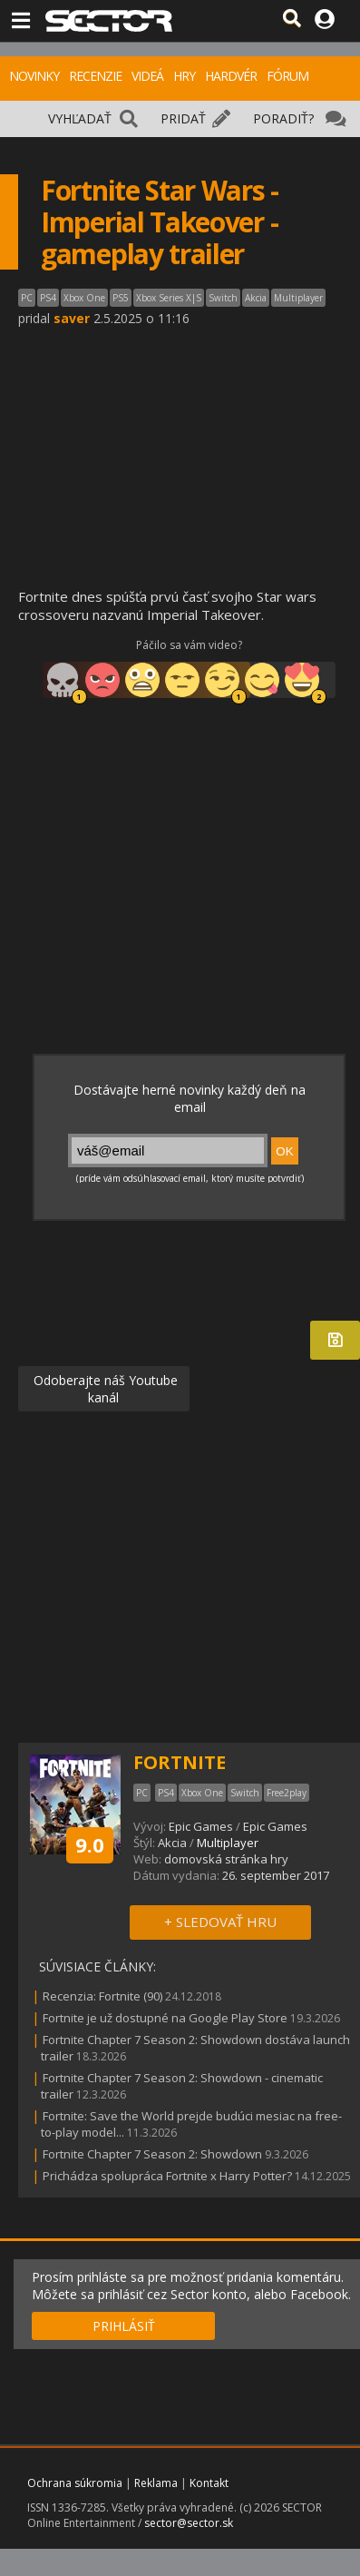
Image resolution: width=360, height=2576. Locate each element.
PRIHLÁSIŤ (123, 2326)
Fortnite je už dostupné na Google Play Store (165, 2018)
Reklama (156, 2483)
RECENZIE (95, 75)
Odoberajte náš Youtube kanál (104, 1389)
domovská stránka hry (226, 1859)
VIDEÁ (147, 75)
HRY (184, 75)
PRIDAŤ (183, 118)
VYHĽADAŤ (80, 118)
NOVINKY (34, 75)
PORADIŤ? (283, 118)
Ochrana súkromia (74, 2483)
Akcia (172, 1842)
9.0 (89, 1844)
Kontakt (209, 2483)
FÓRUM (287, 75)
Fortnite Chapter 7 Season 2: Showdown (154, 2154)
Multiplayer (227, 1842)
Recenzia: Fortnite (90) (102, 1996)
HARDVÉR (231, 75)
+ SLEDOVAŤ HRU (220, 1921)
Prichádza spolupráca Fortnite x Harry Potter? (167, 2176)
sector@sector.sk (188, 2523)
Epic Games (201, 1826)
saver (72, 318)
